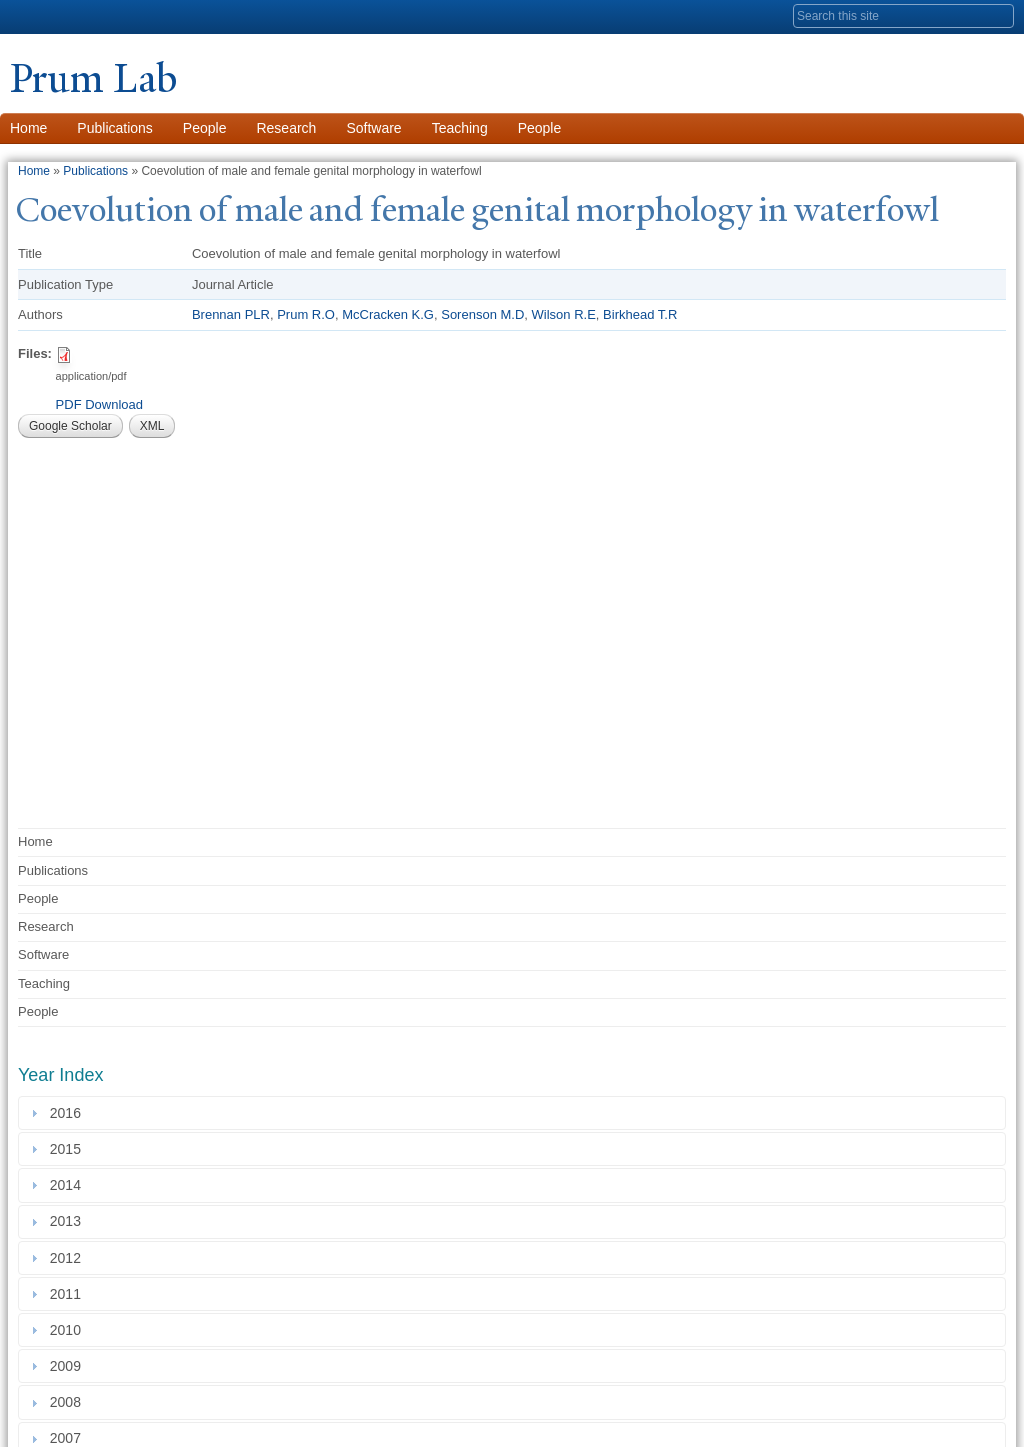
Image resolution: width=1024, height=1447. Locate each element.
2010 (69, 1330)
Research (286, 128)
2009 (69, 1366)
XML (152, 426)
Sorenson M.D (482, 314)
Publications (115, 128)
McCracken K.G (388, 314)
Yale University (66, 17)
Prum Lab (93, 78)
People (205, 128)
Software (373, 128)
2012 (69, 1258)
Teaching (460, 128)
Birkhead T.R (640, 314)
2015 (69, 1149)
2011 (69, 1294)
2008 (69, 1402)
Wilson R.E (564, 314)
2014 (69, 1185)
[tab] (512, 1113)
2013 (69, 1222)
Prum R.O (306, 314)
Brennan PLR (231, 314)
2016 (69, 1113)
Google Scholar (70, 426)
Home (34, 171)
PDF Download (99, 404)
